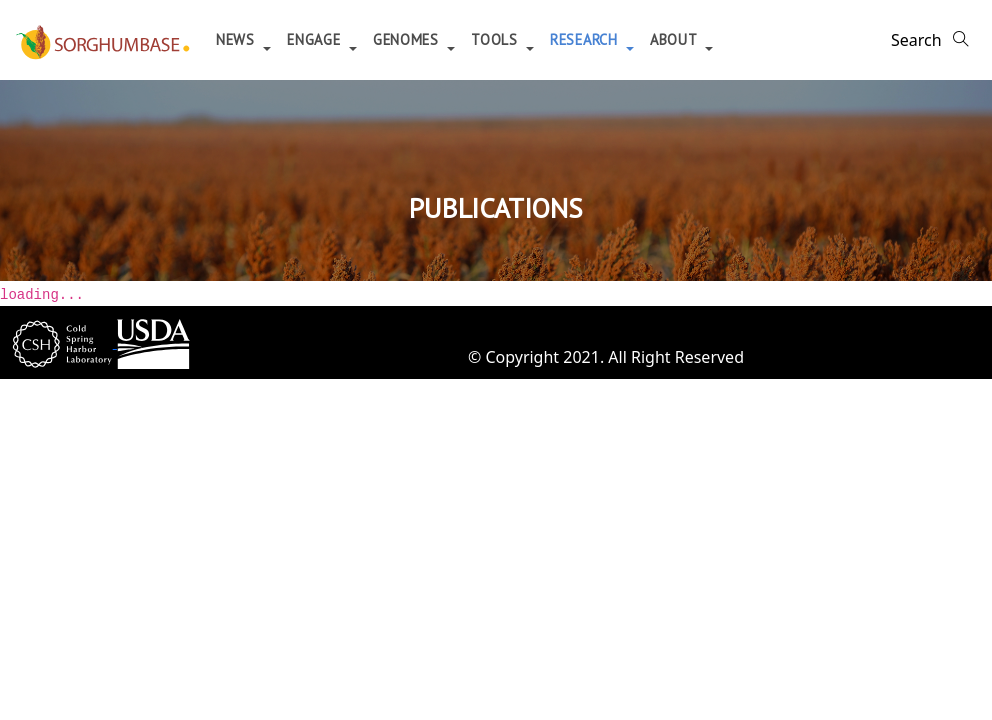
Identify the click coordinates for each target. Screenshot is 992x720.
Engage (316, 39)
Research (586, 39)
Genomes (408, 39)
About (675, 39)
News (238, 39)
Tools (496, 39)
